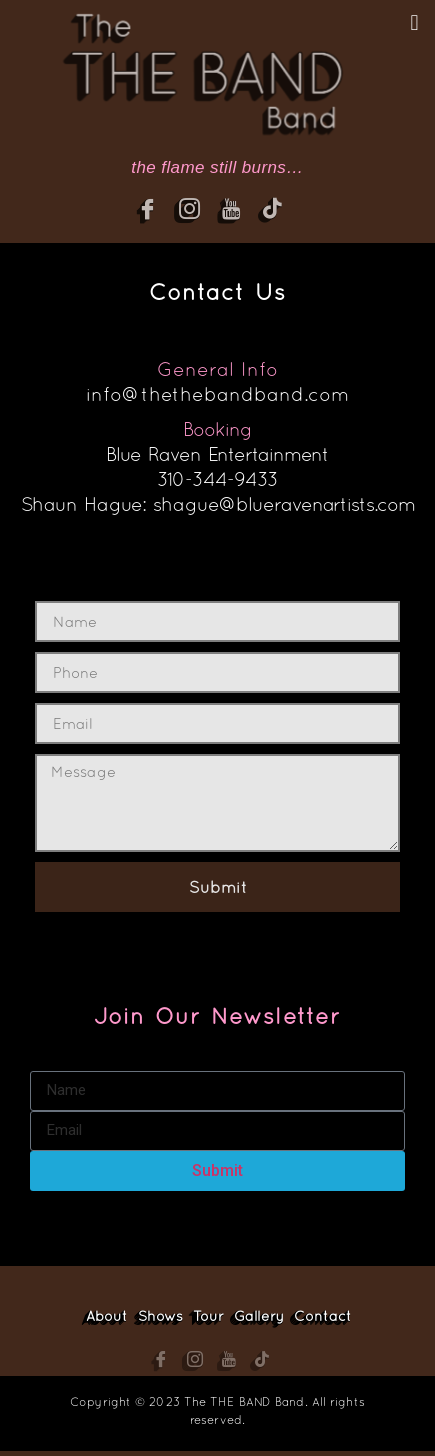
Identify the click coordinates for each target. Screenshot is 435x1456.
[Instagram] (198, 215)
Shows (160, 1316)
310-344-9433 (218, 479)
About (107, 1316)
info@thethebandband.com (217, 394)
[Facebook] (156, 215)
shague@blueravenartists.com (283, 504)
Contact (323, 1316)
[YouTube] (240, 215)
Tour (208, 1316)
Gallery (259, 1316)
